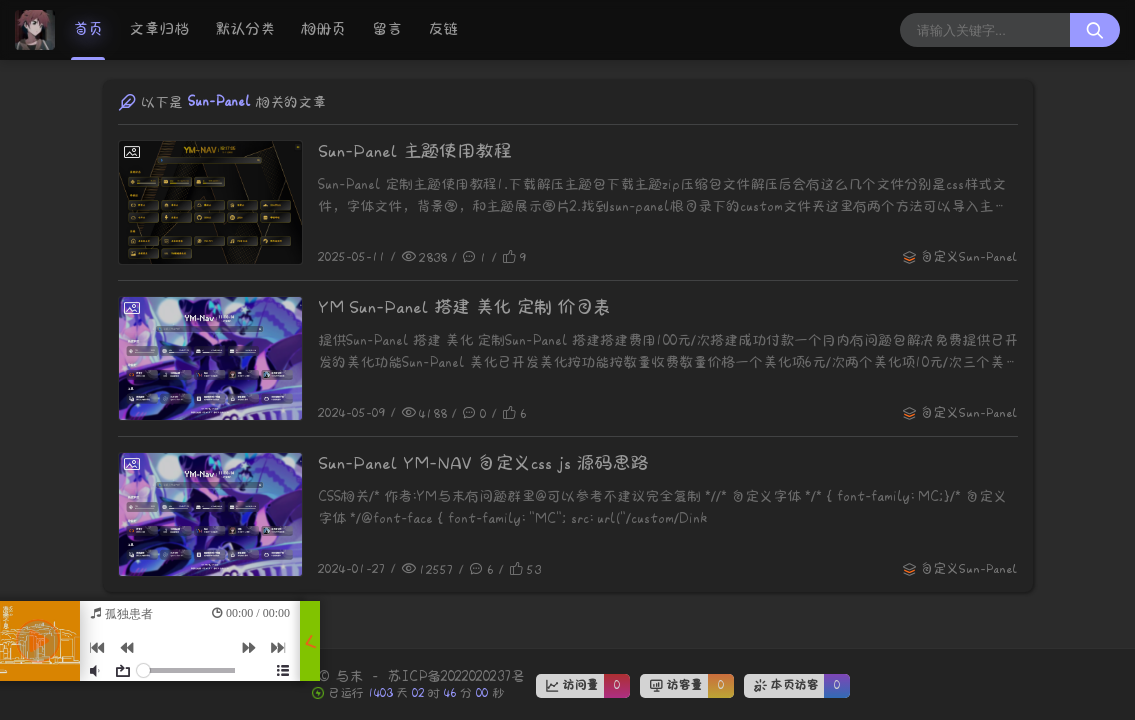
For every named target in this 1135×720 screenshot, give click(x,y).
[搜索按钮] (1095, 30)
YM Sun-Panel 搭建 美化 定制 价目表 (464, 307)
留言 (387, 29)
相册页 (323, 29)
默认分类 (245, 29)
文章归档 (159, 29)
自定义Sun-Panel (969, 257)
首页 (88, 29)
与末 (349, 676)
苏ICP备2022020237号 (456, 676)
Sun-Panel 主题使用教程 (414, 151)
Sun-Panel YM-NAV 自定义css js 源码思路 (483, 463)
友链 (443, 29)
